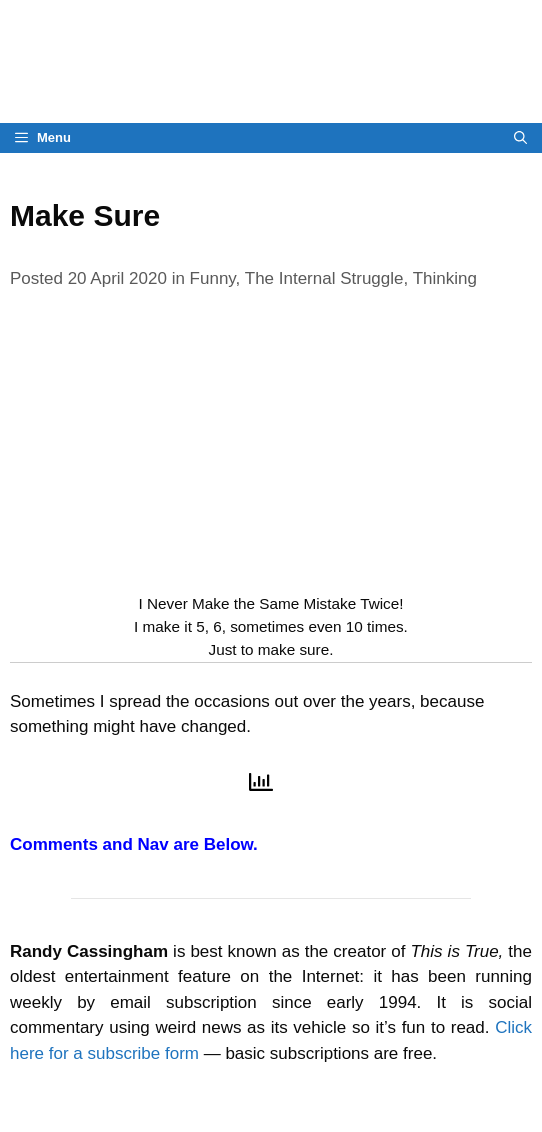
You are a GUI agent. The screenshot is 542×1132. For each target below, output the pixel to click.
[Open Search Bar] (520, 138)
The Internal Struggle (324, 278)
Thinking (445, 278)
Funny (213, 278)
